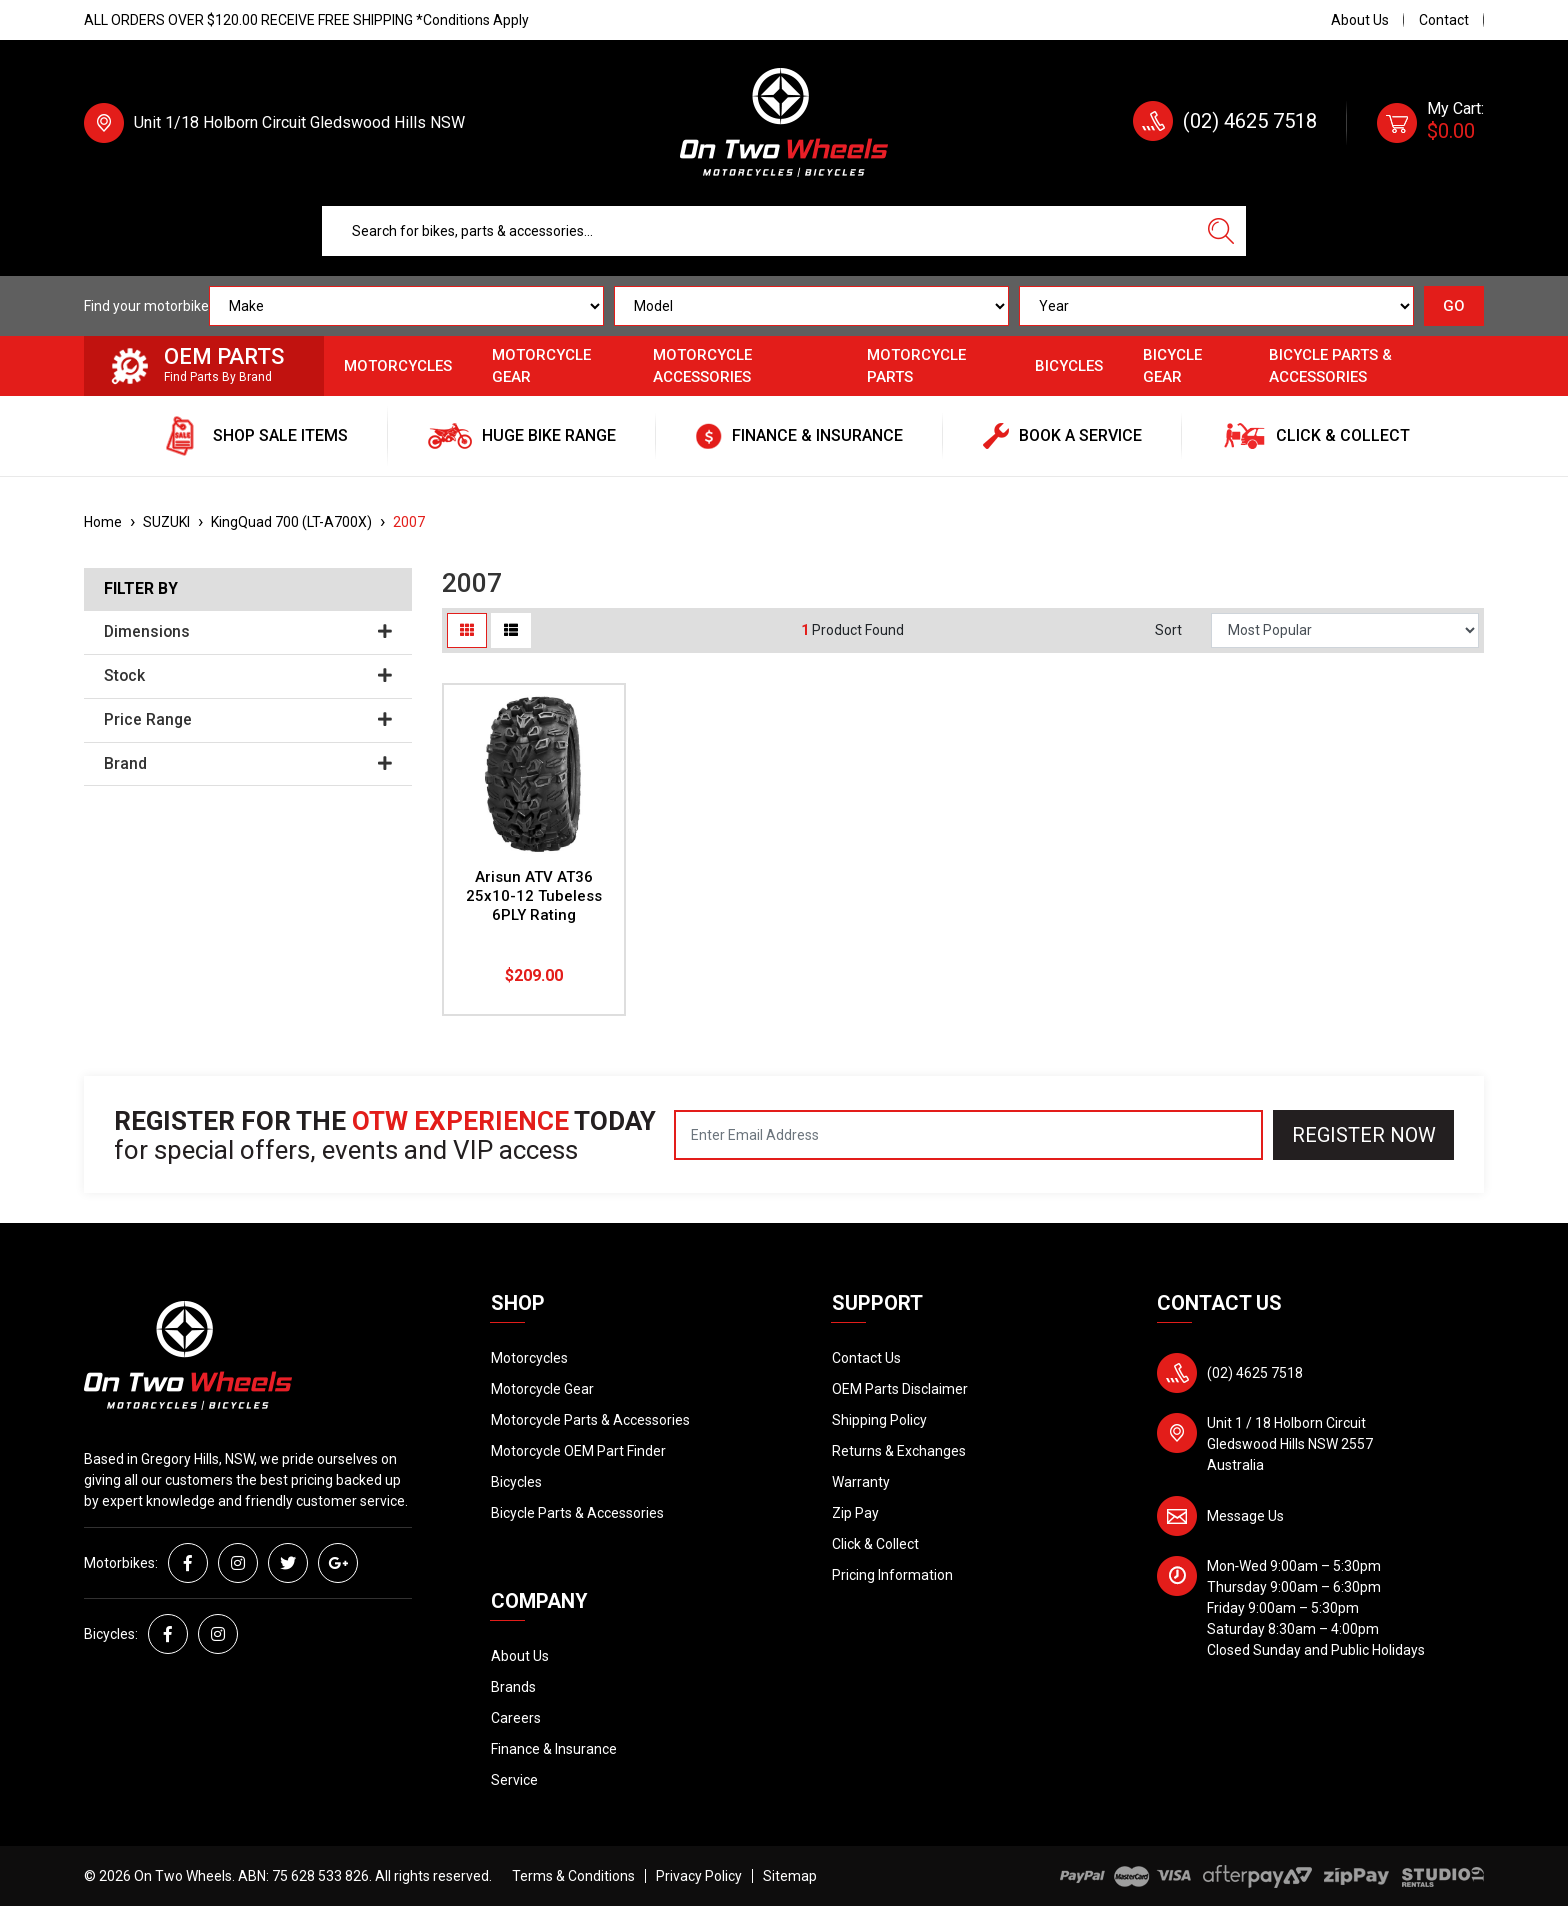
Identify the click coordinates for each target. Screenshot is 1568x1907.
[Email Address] (968, 1135)
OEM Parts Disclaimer (900, 1389)
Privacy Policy (699, 1876)
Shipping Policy (879, 1420)
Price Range (248, 720)
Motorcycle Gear (541, 366)
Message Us (1245, 1516)
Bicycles (1069, 366)
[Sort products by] (1345, 630)
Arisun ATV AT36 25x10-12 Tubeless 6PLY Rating (534, 896)
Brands (513, 1687)
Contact (1444, 20)
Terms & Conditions (573, 1876)
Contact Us (866, 1358)
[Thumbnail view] (467, 630)
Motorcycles (398, 366)
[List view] (511, 630)
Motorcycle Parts (916, 366)
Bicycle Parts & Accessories (1330, 366)
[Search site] (1221, 231)
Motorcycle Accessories (702, 366)
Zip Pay (855, 1513)
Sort (1168, 630)
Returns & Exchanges (899, 1451)
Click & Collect (875, 1544)
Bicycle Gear (1172, 366)
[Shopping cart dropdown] (1430, 123)
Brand (248, 764)
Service (514, 1780)
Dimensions (248, 632)
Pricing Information (892, 1575)
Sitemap (790, 1876)
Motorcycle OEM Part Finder (578, 1451)
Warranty (861, 1482)
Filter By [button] (141, 589)
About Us (1360, 20)
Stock (248, 676)
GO (1454, 306)
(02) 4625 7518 (1250, 121)
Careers (516, 1718)
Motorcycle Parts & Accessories (590, 1420)
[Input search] (759, 231)
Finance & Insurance (554, 1749)
